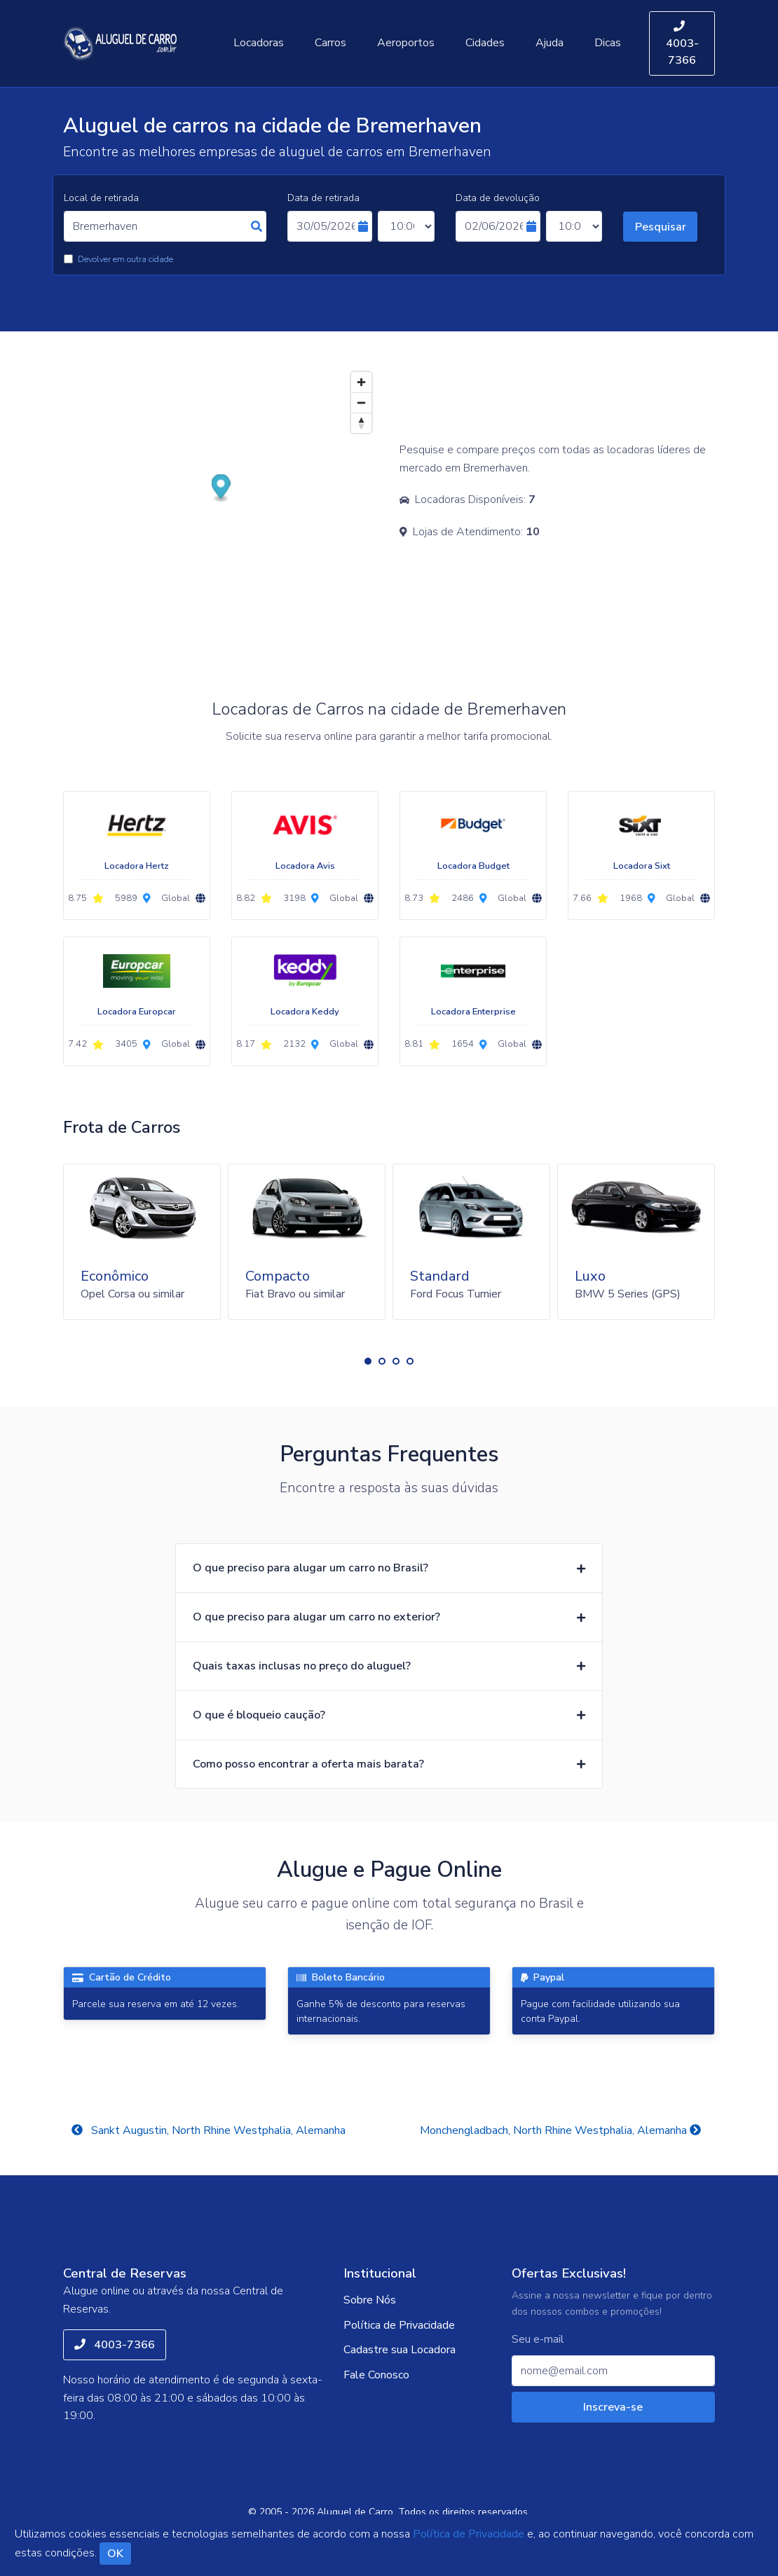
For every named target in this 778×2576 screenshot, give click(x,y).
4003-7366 (682, 44)
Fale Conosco (376, 2375)
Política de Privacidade (399, 2325)
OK (115, 2553)
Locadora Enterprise (473, 1011)
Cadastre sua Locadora (399, 2349)
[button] (368, 1361)
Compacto (277, 1276)
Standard (440, 1276)
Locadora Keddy (305, 1011)
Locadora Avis (305, 866)
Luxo (590, 1276)
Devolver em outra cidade (125, 259)
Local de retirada (101, 198)
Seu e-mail (538, 2339)
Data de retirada (323, 198)
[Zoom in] (361, 382)
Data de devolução (498, 198)
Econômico (115, 1276)
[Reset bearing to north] (361, 423)
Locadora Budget (473, 866)
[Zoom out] (361, 402)
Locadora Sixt (641, 866)
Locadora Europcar (136, 1011)
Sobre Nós (369, 2300)
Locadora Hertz (136, 866)
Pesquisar (660, 227)
